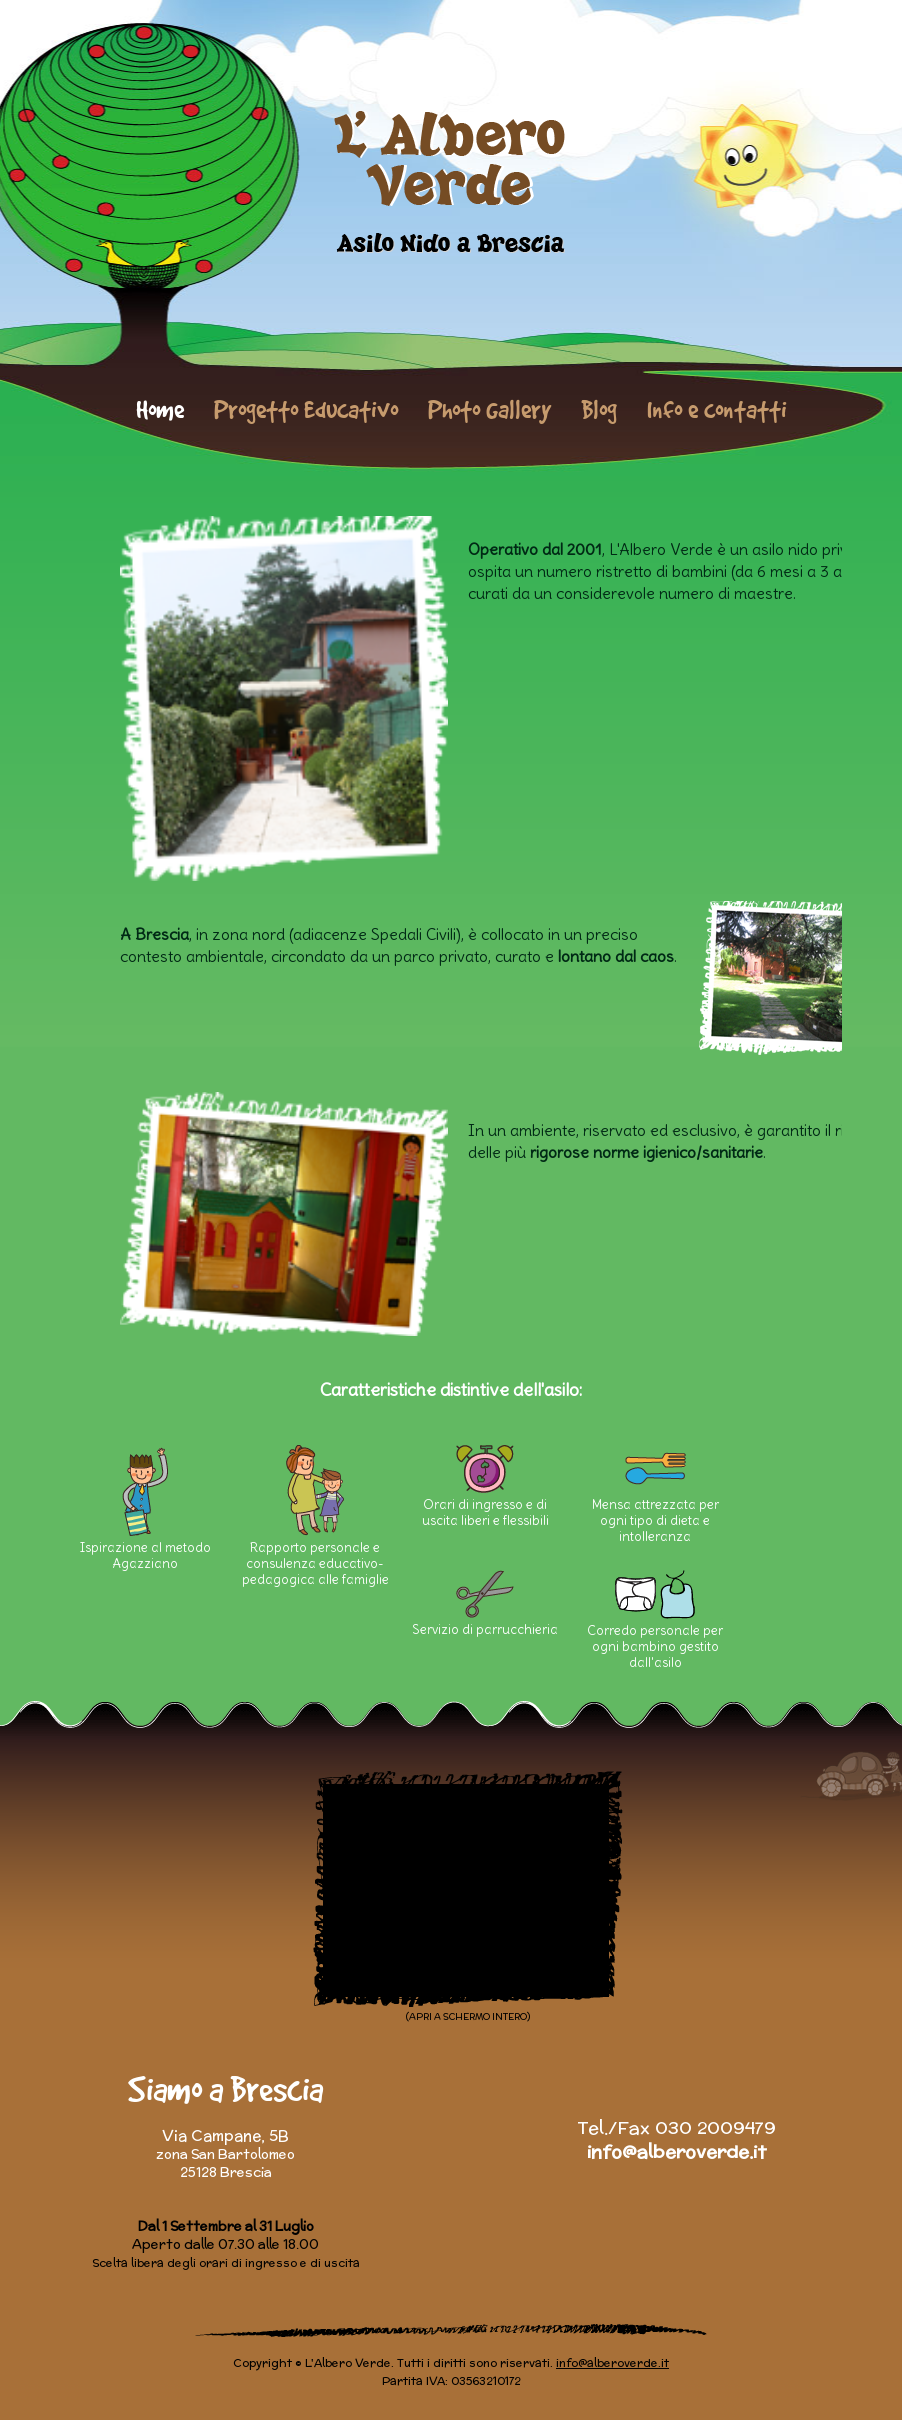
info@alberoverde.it (676, 2151)
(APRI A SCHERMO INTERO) (468, 2016)
